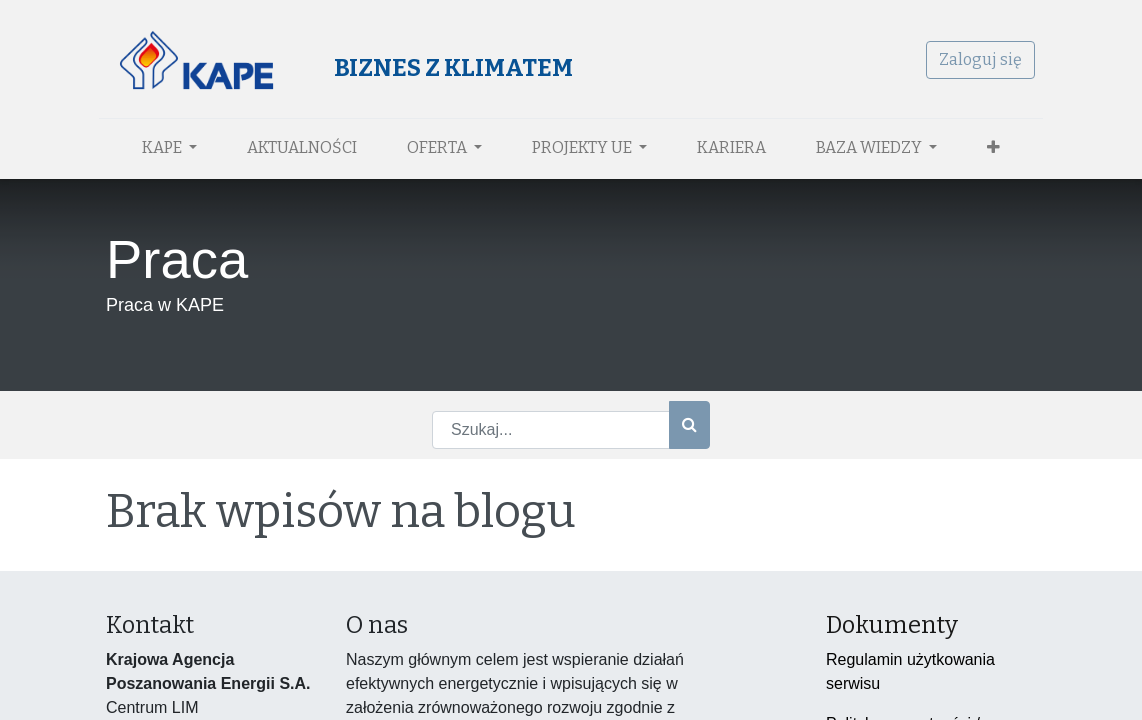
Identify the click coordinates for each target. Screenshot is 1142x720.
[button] (993, 148)
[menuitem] (302, 148)
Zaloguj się (973, 59)
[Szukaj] (689, 425)
